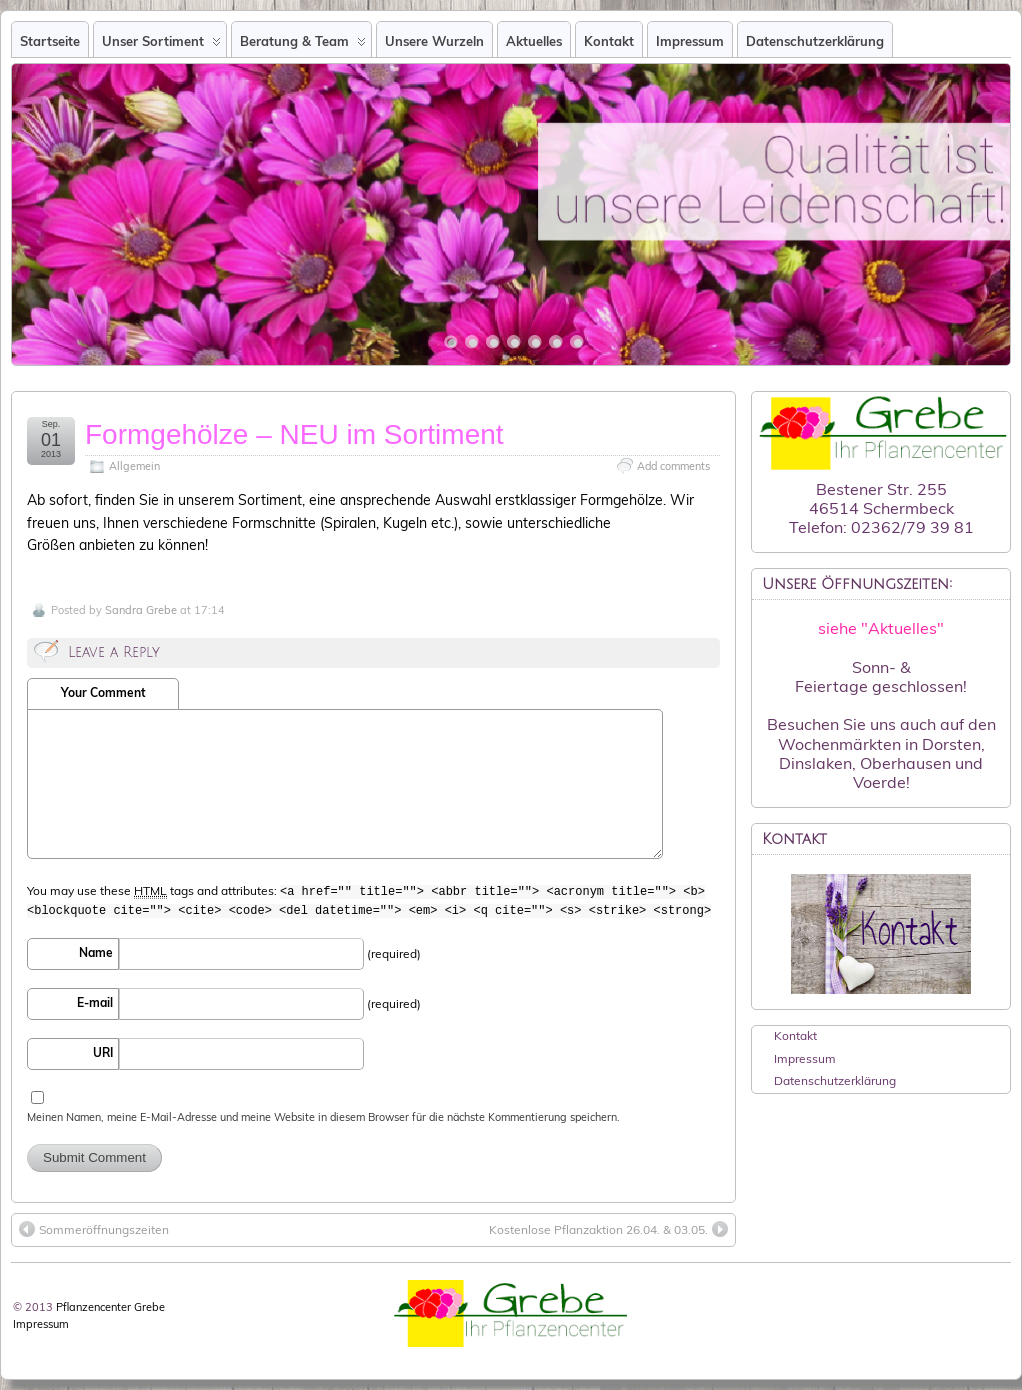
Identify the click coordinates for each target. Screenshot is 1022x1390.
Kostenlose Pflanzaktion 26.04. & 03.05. (608, 1229)
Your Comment (103, 692)
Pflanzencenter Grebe (110, 1307)
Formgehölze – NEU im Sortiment (294, 434)
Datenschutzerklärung (815, 41)
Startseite (50, 41)
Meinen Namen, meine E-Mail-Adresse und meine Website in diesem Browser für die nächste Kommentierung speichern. (323, 1117)
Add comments (673, 466)
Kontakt (609, 41)
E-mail (95, 1002)
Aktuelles (534, 41)
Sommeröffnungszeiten (94, 1229)
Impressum (690, 41)
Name (96, 952)
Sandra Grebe (141, 610)
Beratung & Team (303, 45)
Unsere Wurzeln (434, 41)
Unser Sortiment (161, 45)
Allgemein (134, 466)
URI (103, 1052)
